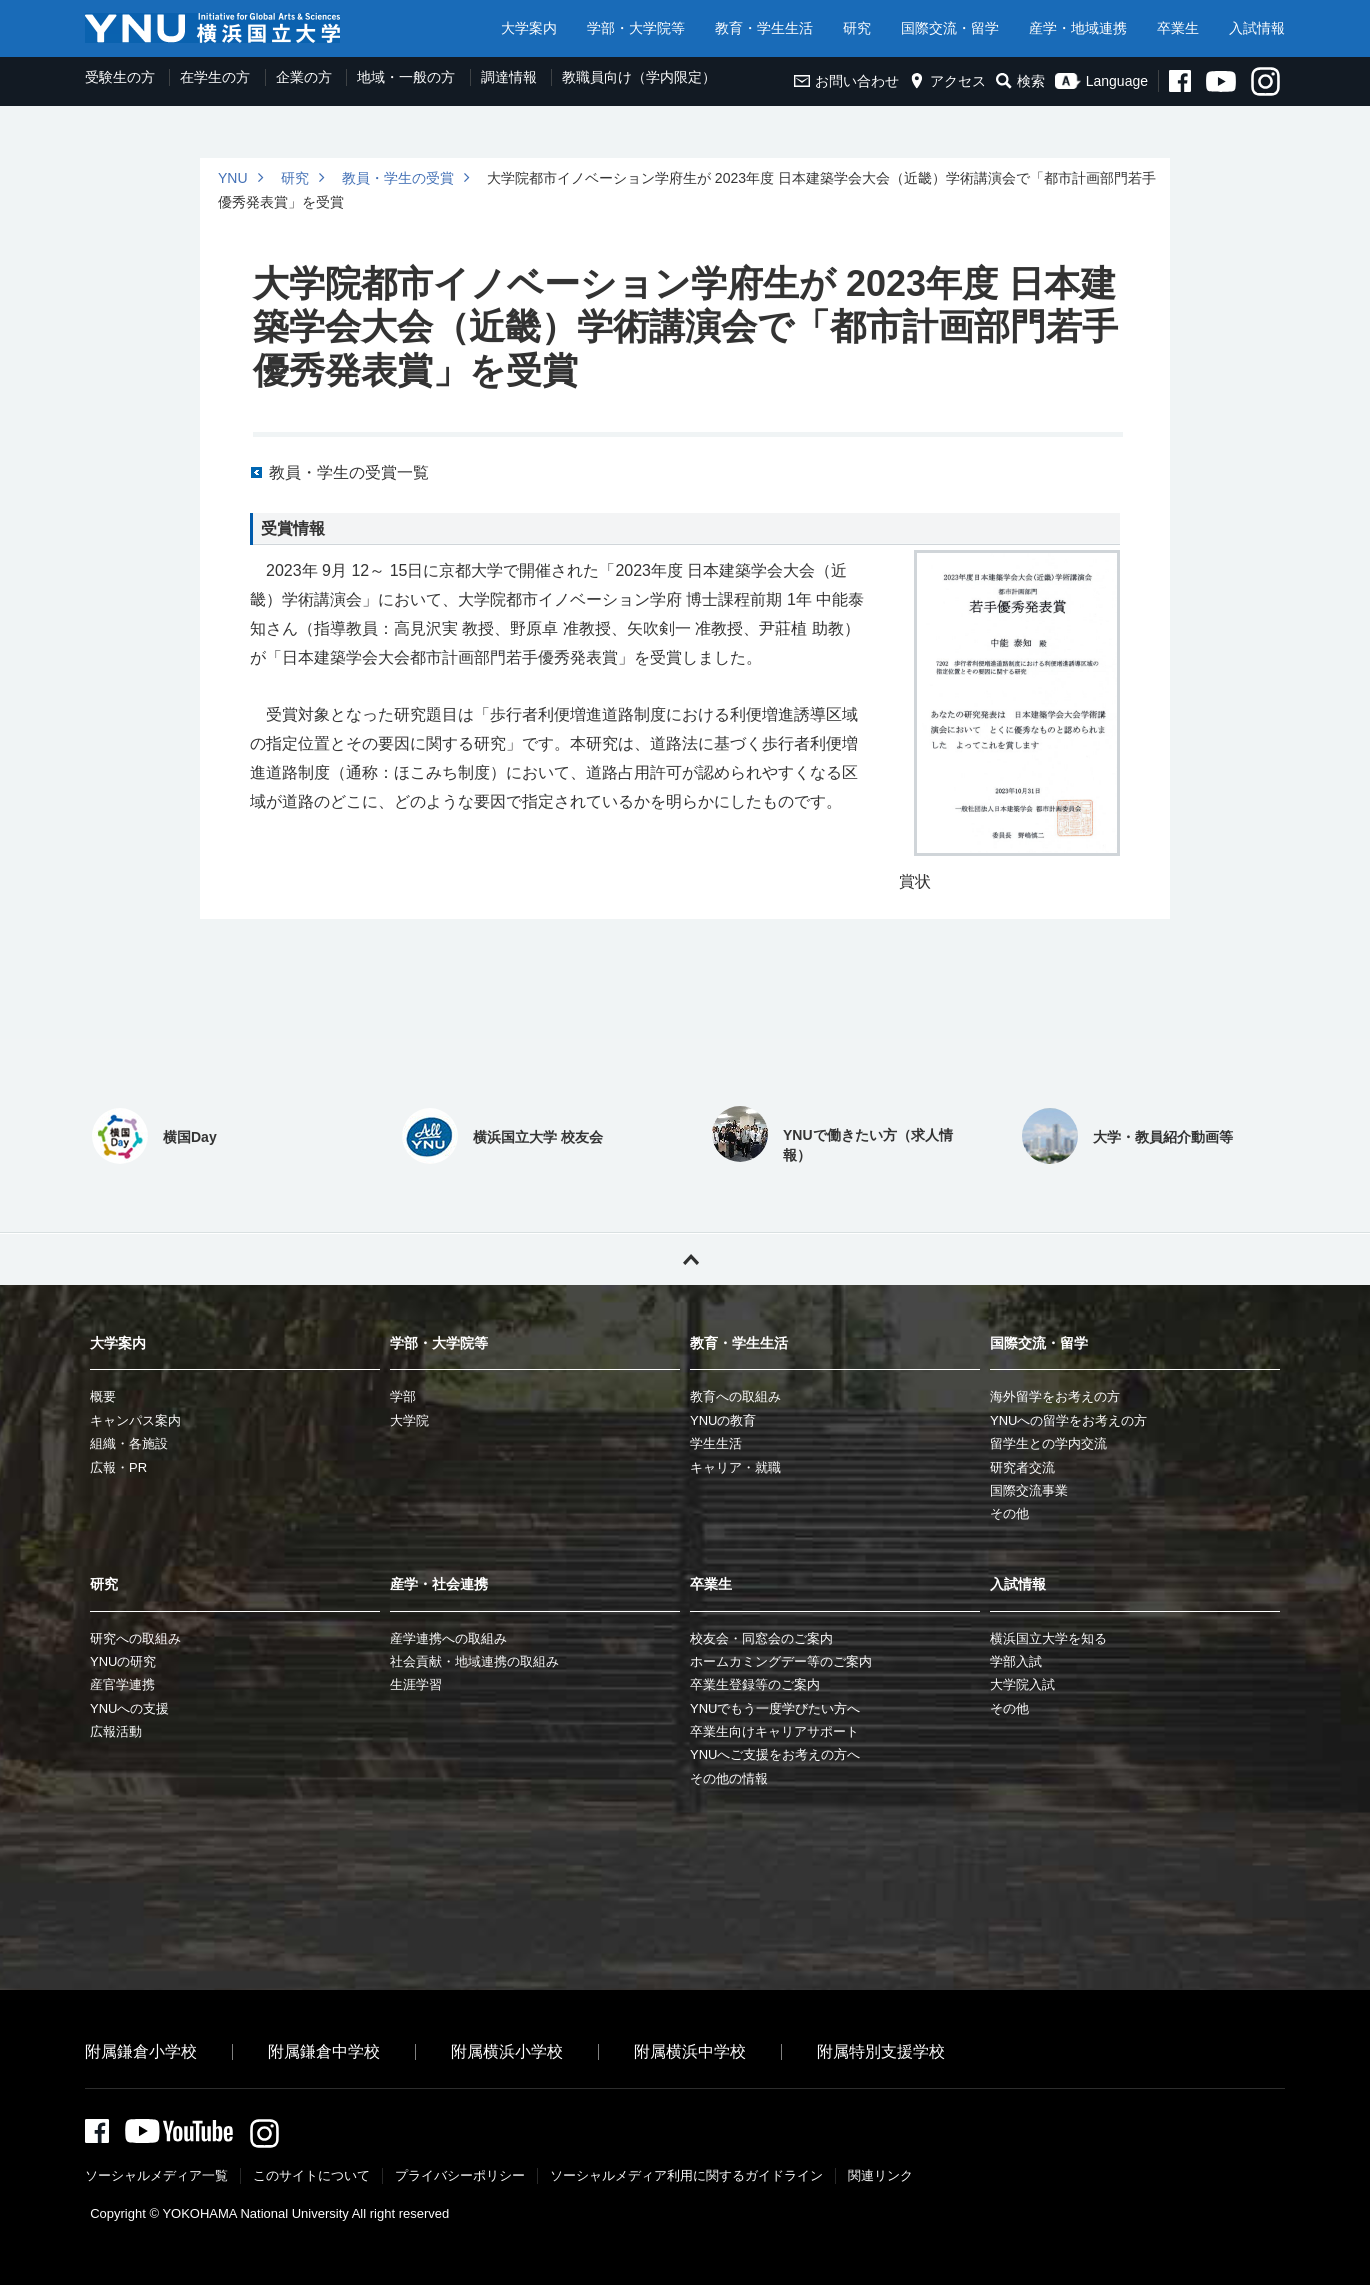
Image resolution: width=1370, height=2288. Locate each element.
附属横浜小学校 (507, 2051)
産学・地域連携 (1078, 28)
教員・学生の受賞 (398, 178)
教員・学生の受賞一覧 (349, 472)
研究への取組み (135, 1638)
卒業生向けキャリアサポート (774, 1731)
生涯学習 (416, 1684)
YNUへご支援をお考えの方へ (775, 1754)
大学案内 (529, 28)
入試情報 (1257, 28)
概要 (103, 1396)
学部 (403, 1396)
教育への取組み (735, 1396)
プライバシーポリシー (460, 2178)
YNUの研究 (123, 1661)
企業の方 (304, 77)
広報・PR (118, 1467)
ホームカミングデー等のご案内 (781, 1661)
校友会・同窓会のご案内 (761, 1638)
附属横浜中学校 (690, 2051)
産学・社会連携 (439, 1584)
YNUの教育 (723, 1420)
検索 (1020, 81)
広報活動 (116, 1731)
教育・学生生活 (764, 28)
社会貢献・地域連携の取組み (474, 1661)
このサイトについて (311, 2178)
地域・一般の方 (406, 77)
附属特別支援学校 (881, 2051)
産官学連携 (122, 1684)
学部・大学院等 (636, 28)
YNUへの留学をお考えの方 (1068, 1420)
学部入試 (1016, 1661)
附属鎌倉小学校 (141, 2051)
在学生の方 (215, 77)
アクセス (947, 81)
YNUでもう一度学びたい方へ (775, 1708)
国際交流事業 (1029, 1490)
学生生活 (716, 1443)
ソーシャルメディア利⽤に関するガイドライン (686, 2178)
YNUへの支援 (129, 1708)
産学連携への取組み (448, 1638)
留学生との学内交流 (1048, 1443)
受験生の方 (120, 77)
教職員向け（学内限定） (639, 77)
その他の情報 (729, 1778)
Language (1101, 81)
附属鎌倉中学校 (324, 2051)
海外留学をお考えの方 (1055, 1396)
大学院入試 (1022, 1684)
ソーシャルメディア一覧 (156, 2178)
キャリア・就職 (735, 1467)
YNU (233, 178)
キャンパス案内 (135, 1420)
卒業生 (1178, 28)
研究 (857, 28)
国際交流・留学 (950, 28)
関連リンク (880, 2178)
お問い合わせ (846, 81)
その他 (1009, 1513)
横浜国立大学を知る (1048, 1638)
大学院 (409, 1420)
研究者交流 (1022, 1467)
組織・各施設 (129, 1443)
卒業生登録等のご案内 (755, 1684)
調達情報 (509, 77)
